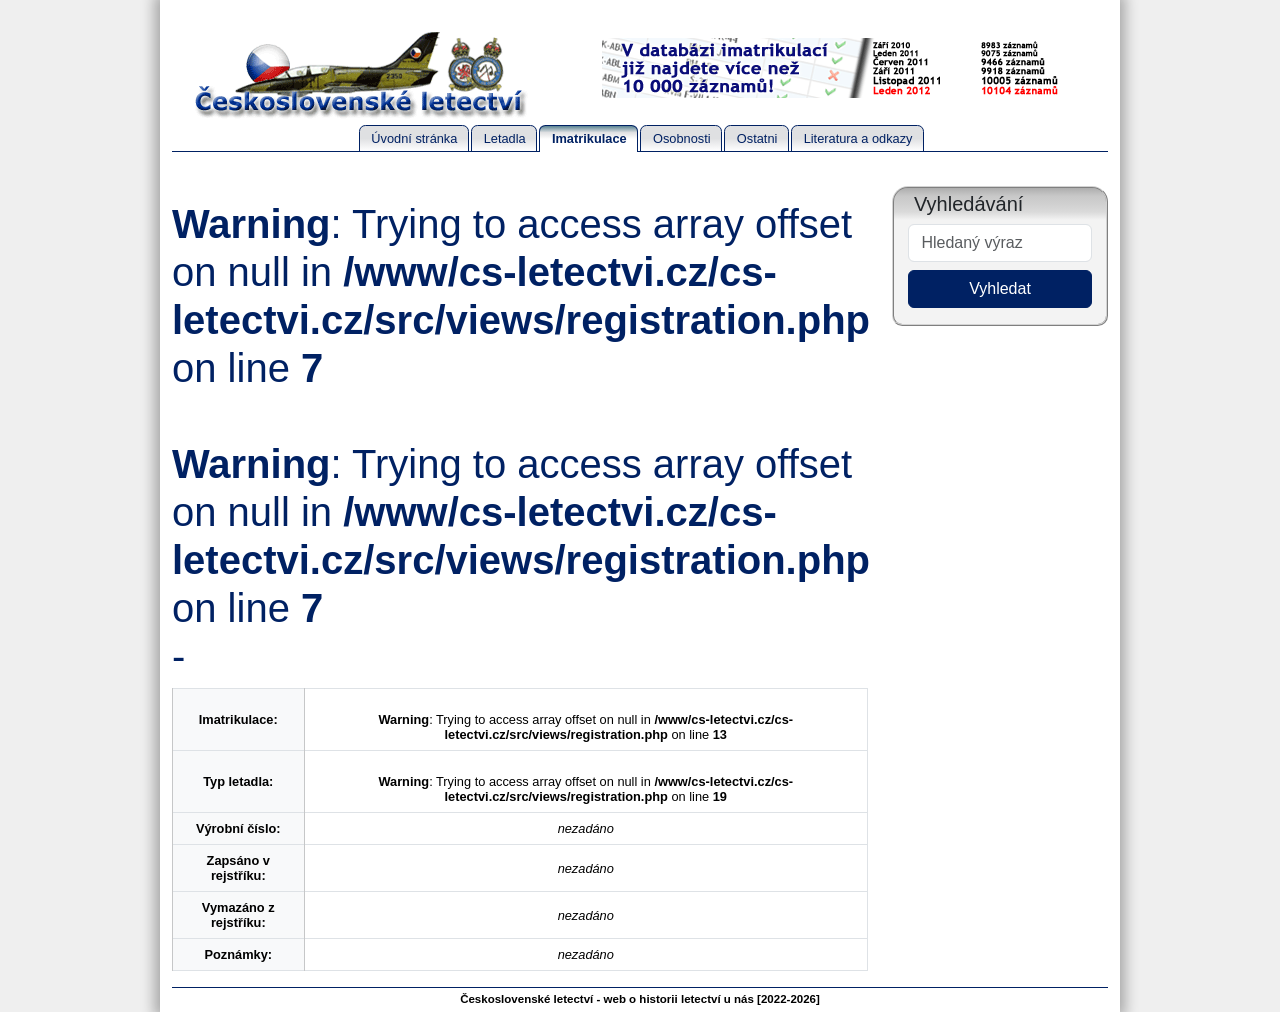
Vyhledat (1000, 288)
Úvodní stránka (414, 138)
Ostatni (757, 138)
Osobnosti (682, 138)
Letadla (505, 138)
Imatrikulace (589, 138)
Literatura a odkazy (858, 138)
